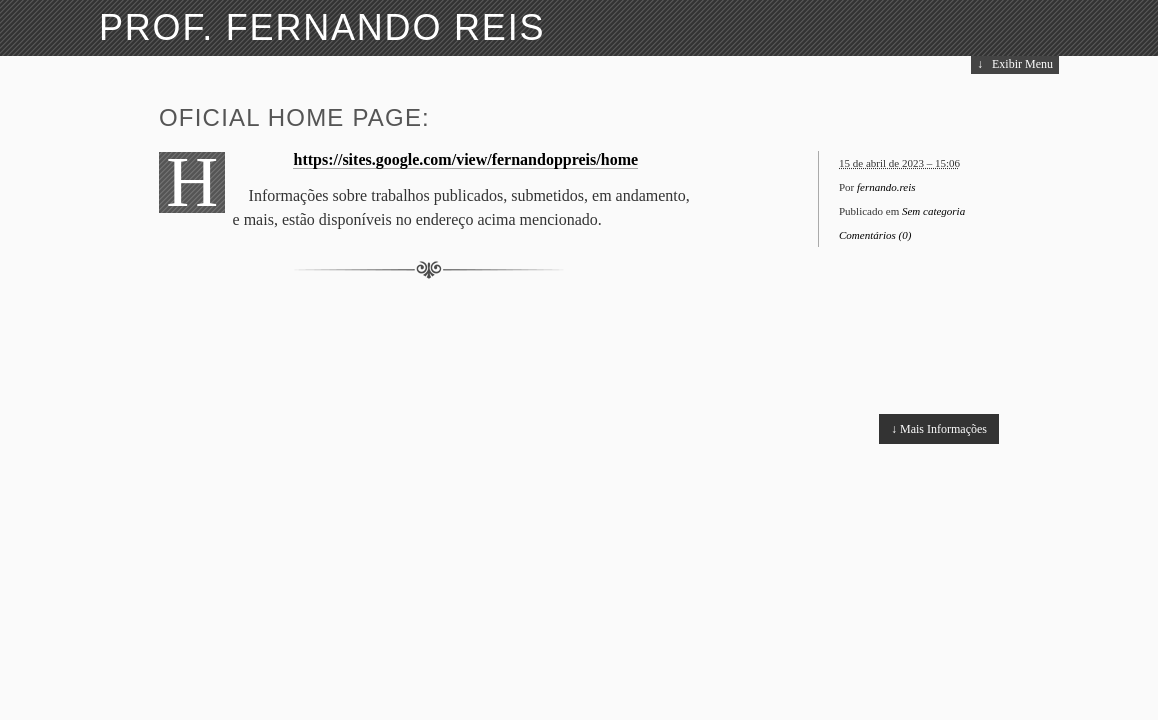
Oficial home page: (294, 117)
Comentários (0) (875, 235)
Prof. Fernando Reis (322, 27)
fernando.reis (886, 187)
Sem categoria (933, 211)
